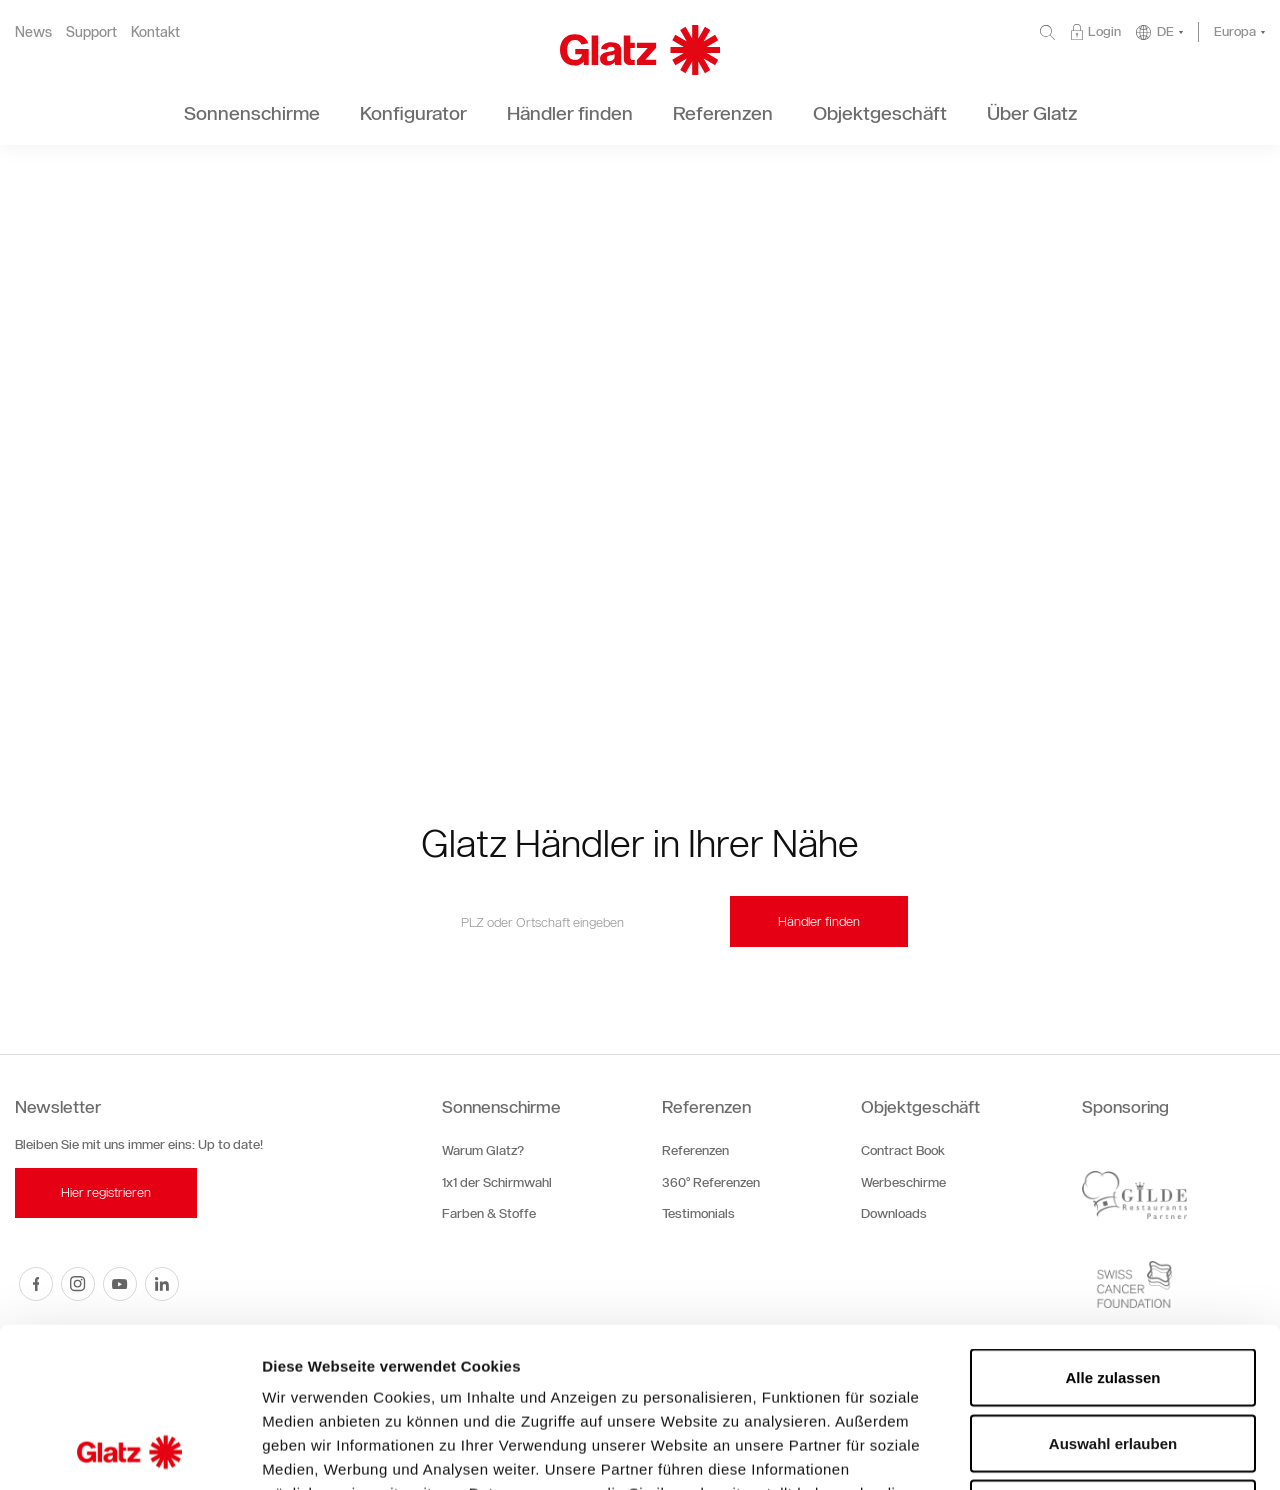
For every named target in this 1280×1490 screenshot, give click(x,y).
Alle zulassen (1112, 1227)
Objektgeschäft (920, 1107)
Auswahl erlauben (1113, 1293)
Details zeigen (1063, 1450)
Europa (1235, 31)
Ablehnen (1113, 1358)
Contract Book (903, 1150)
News (33, 32)
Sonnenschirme (501, 1107)
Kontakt (155, 32)
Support (91, 32)
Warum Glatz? (483, 1150)
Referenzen (706, 1107)
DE (1165, 31)
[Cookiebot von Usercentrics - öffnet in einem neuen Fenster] (129, 1451)
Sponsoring (1125, 1107)
